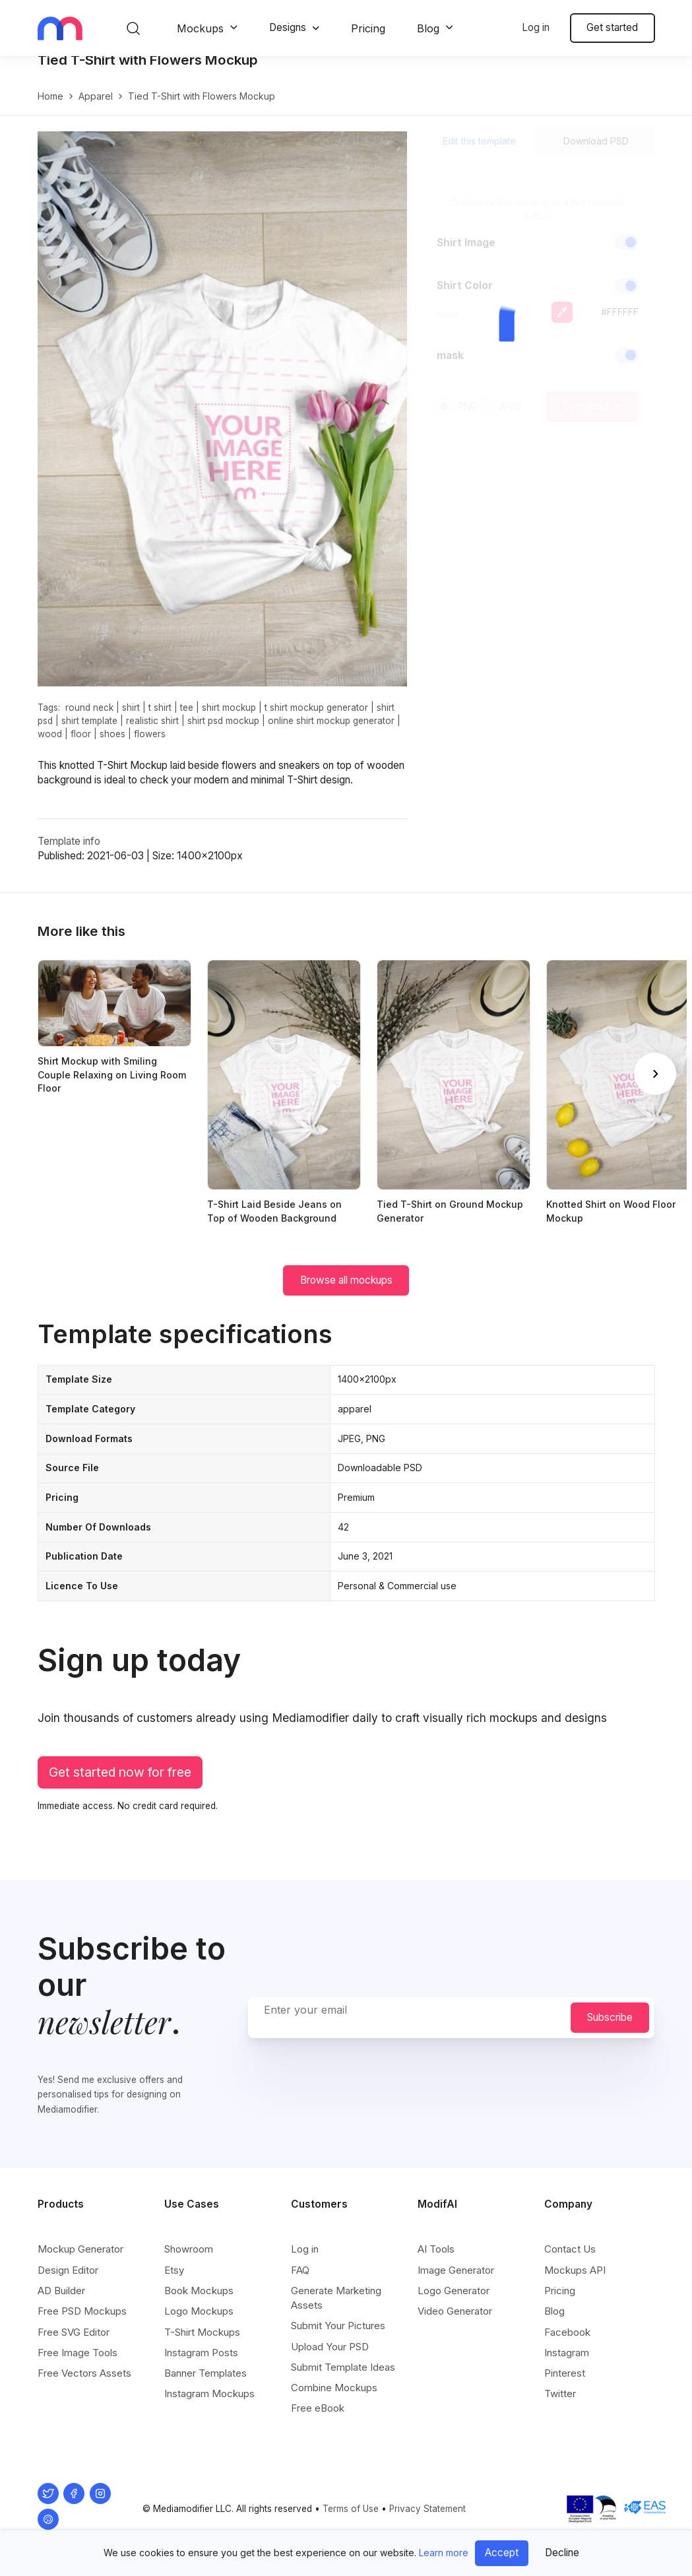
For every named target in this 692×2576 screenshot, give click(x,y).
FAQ (300, 2280)
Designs (287, 27)
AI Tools (436, 2259)
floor (81, 748)
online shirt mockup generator (331, 734)
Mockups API (575, 2280)
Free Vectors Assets (84, 2383)
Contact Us (570, 2259)
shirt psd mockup (223, 734)
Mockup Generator (80, 2259)
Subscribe (610, 2027)
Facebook (567, 2342)
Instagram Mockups (209, 2404)
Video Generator (455, 2321)
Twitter (560, 2404)
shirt (131, 721)
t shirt (160, 721)
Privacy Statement (427, 2518)
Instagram (566, 2362)
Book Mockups (199, 2300)
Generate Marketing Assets (336, 2307)
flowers (150, 748)
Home (50, 110)
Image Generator (456, 2280)
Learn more (443, 2552)
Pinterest (564, 2383)
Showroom (188, 2259)
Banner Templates (205, 2383)
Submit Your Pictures (338, 2336)
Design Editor (68, 2280)
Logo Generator (453, 2300)
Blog (428, 28)
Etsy (174, 2280)
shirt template (89, 734)
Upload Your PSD (330, 2356)
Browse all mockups (346, 1294)
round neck (89, 721)
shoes (112, 748)
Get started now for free (120, 1786)
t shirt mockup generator (316, 721)
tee (186, 721)
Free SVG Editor (74, 2342)
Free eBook (317, 2418)
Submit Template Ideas (343, 2377)
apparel (96, 110)
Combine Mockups (334, 2398)
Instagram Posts (201, 2362)
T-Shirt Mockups (202, 2342)
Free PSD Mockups (82, 2321)
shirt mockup (229, 721)
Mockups (200, 28)
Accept (502, 2552)
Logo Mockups (199, 2321)
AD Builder (61, 2300)
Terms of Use (351, 2518)
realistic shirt (152, 734)
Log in (536, 27)
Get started (612, 27)
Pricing (368, 28)
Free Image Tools (77, 2362)
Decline (562, 2552)
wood (50, 748)
